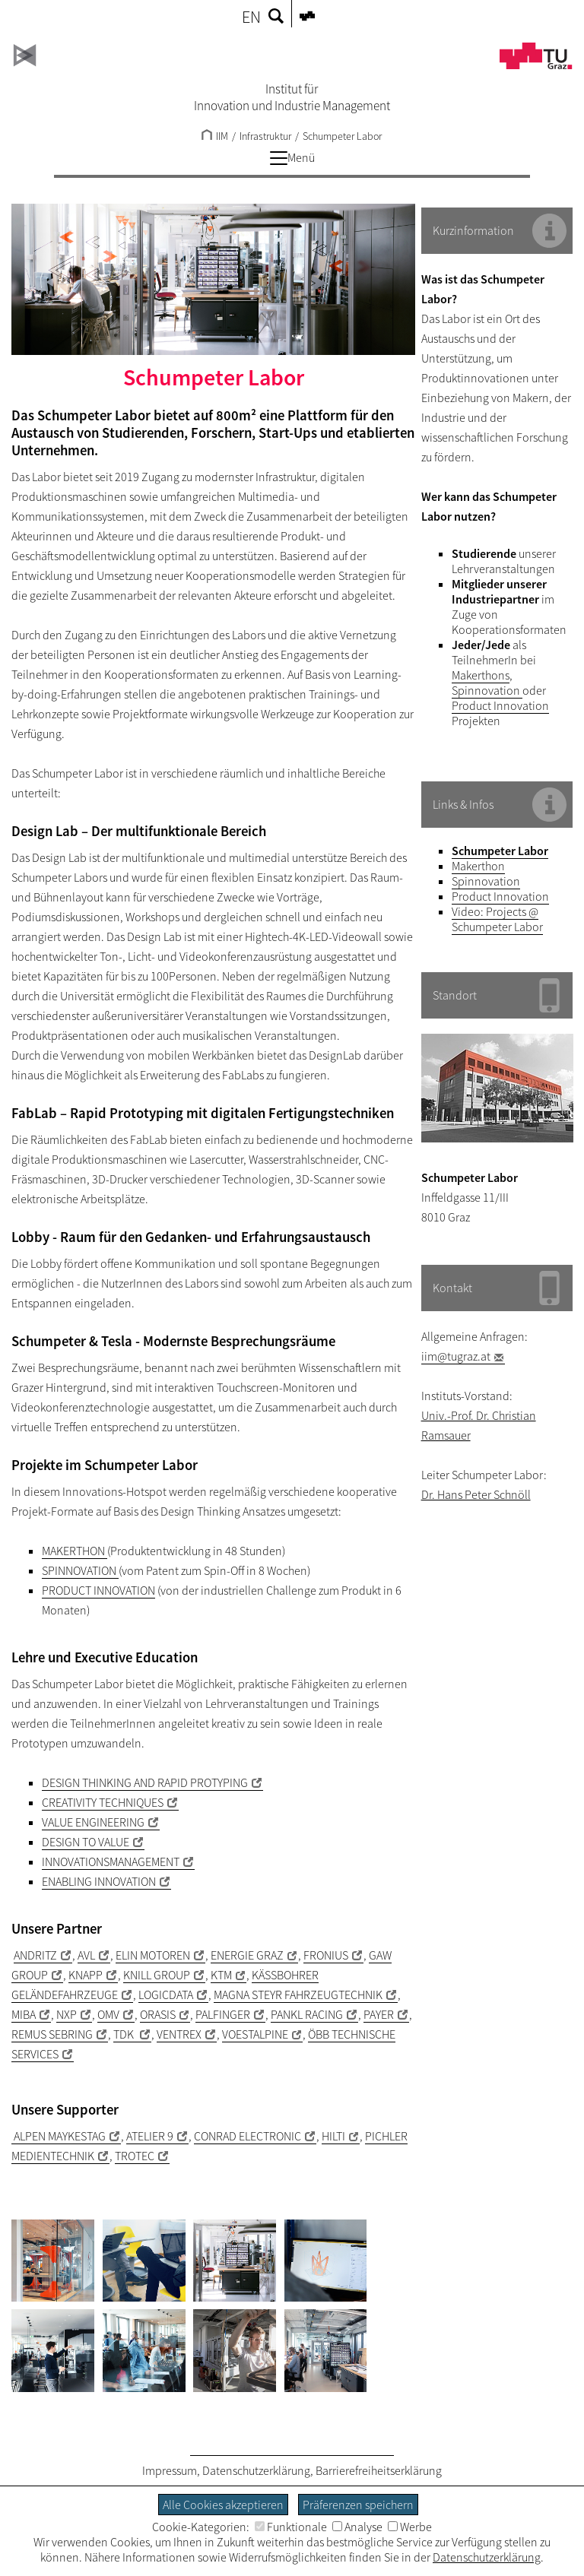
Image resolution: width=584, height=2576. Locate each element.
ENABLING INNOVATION (99, 1881)
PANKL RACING (307, 2014)
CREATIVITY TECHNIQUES (102, 1802)
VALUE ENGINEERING (93, 1822)
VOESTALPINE (255, 2034)
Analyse (357, 2526)
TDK (124, 2034)
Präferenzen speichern (358, 2504)
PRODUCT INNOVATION (98, 1590)
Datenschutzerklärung (256, 2470)
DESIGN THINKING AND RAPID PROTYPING (145, 1782)
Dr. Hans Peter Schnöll (476, 1494)
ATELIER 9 (149, 2135)
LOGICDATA (165, 1994)
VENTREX (179, 2034)
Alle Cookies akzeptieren (223, 2504)
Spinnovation (487, 690)
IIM (215, 136)
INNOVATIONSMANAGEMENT (110, 1861)
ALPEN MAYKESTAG (58, 2135)
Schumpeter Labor (342, 136)
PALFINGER (222, 2014)
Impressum (169, 2470)
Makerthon (478, 865)
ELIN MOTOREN (153, 1955)
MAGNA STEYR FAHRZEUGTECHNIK (298, 1994)
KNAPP (85, 1974)
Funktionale (291, 2526)
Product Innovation (500, 705)
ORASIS (158, 2014)
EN (251, 16)
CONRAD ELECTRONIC (247, 2135)
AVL (86, 1955)
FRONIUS (325, 1955)
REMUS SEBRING (52, 2034)
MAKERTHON (74, 1550)
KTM (221, 1974)
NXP (66, 2014)
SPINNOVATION (80, 1570)
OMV (108, 2014)
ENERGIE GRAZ (247, 1955)
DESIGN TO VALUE (85, 1841)
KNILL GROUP (156, 1974)
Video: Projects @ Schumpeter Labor (497, 919)
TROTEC (134, 2155)
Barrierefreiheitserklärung (379, 2470)
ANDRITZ (35, 1955)
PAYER (378, 2014)
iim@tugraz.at (455, 1356)
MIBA (23, 2014)
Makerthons (480, 675)
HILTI (333, 2135)
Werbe (410, 2526)
